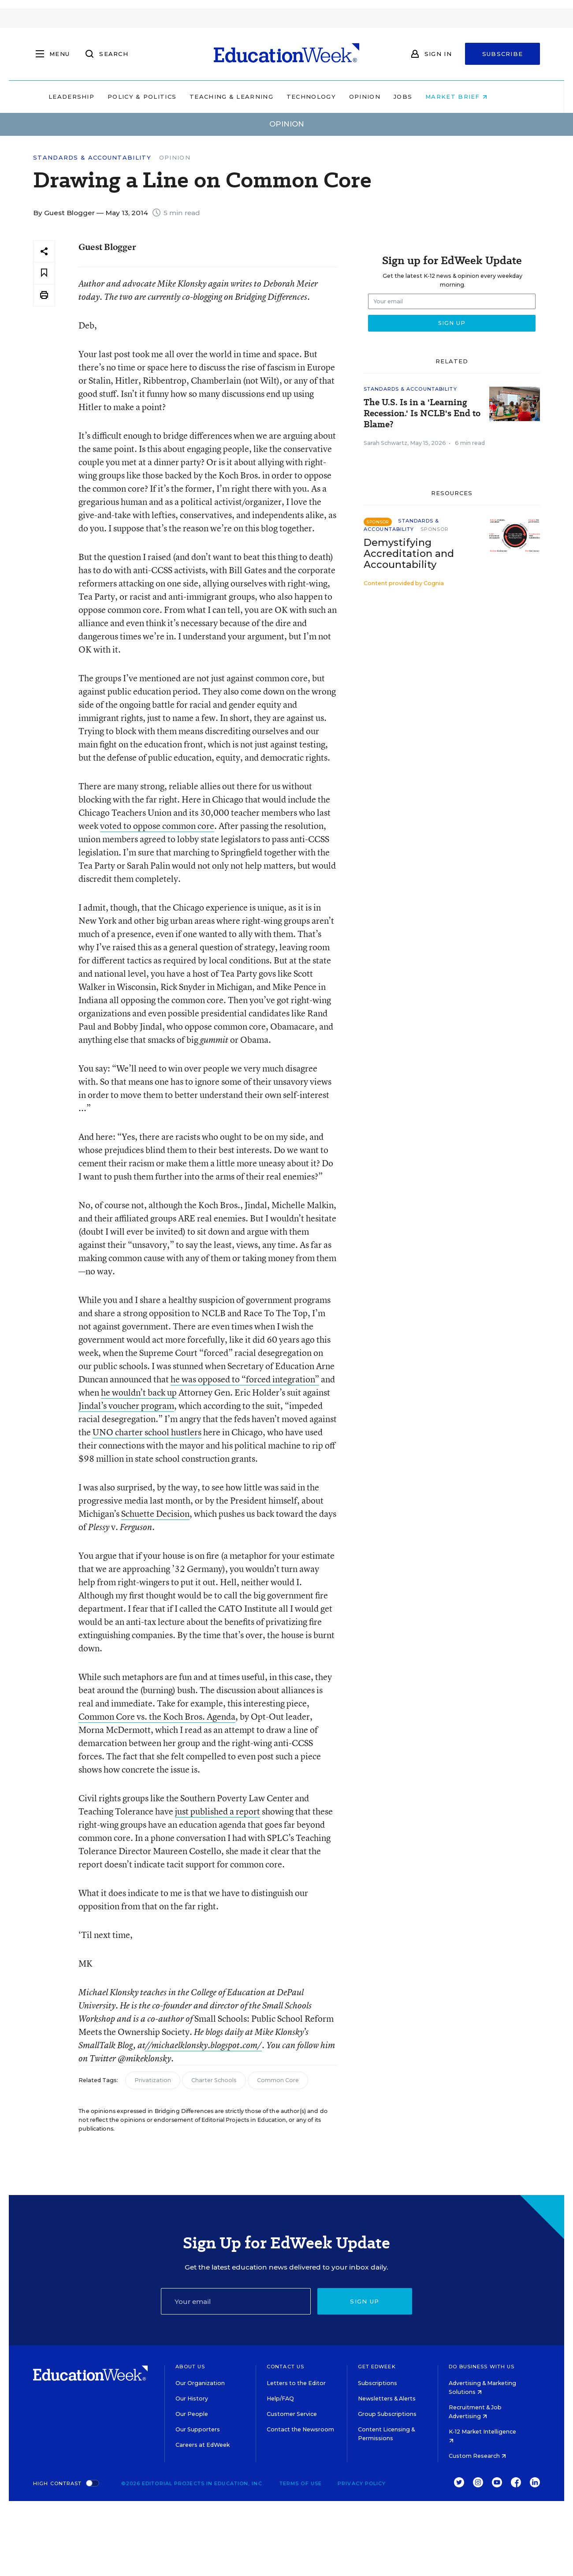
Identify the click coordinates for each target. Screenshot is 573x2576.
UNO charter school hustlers (147, 1432)
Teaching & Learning (250, 96)
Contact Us (285, 2366)
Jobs (421, 96)
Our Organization (200, 2383)
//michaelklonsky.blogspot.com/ (203, 2045)
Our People (191, 2414)
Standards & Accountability (92, 157)
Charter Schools (214, 2080)
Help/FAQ (280, 2398)
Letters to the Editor (296, 2383)
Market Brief (475, 96)
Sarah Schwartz (385, 443)
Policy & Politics (160, 96)
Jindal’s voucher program (126, 1405)
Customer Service (292, 2414)
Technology (329, 96)
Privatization (152, 2080)
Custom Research (477, 2456)
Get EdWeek (377, 2366)
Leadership (90, 96)
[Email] (236, 2301)
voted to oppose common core (157, 826)
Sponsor (434, 529)
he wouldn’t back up (139, 1392)
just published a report (217, 1811)
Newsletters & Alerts (387, 2398)
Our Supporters (197, 2429)
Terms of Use (300, 2483)
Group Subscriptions (387, 2414)
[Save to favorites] (44, 273)
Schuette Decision (155, 1513)
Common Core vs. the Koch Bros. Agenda (156, 1716)
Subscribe (502, 53)
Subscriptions (377, 2383)
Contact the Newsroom (300, 2429)
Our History (191, 2398)
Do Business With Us (481, 2366)
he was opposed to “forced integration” (245, 1379)
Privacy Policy (362, 2483)
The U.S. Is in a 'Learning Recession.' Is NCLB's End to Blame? (422, 413)
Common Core (278, 2080)
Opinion (383, 96)
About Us (190, 2366)
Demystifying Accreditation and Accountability (409, 553)
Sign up (364, 2301)
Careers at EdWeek (202, 2445)
